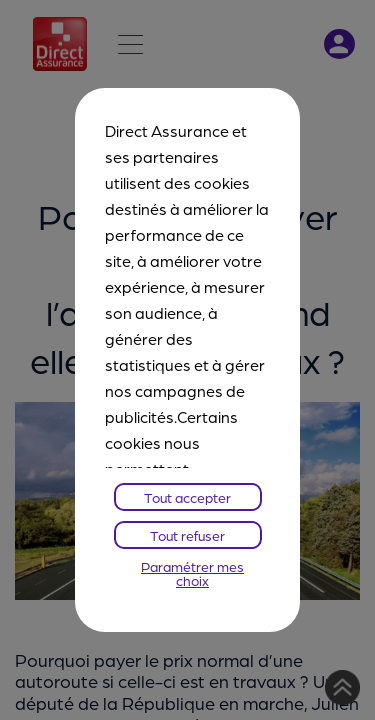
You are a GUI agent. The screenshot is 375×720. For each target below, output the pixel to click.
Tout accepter (187, 497)
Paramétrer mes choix (192, 573)
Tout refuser (187, 535)
